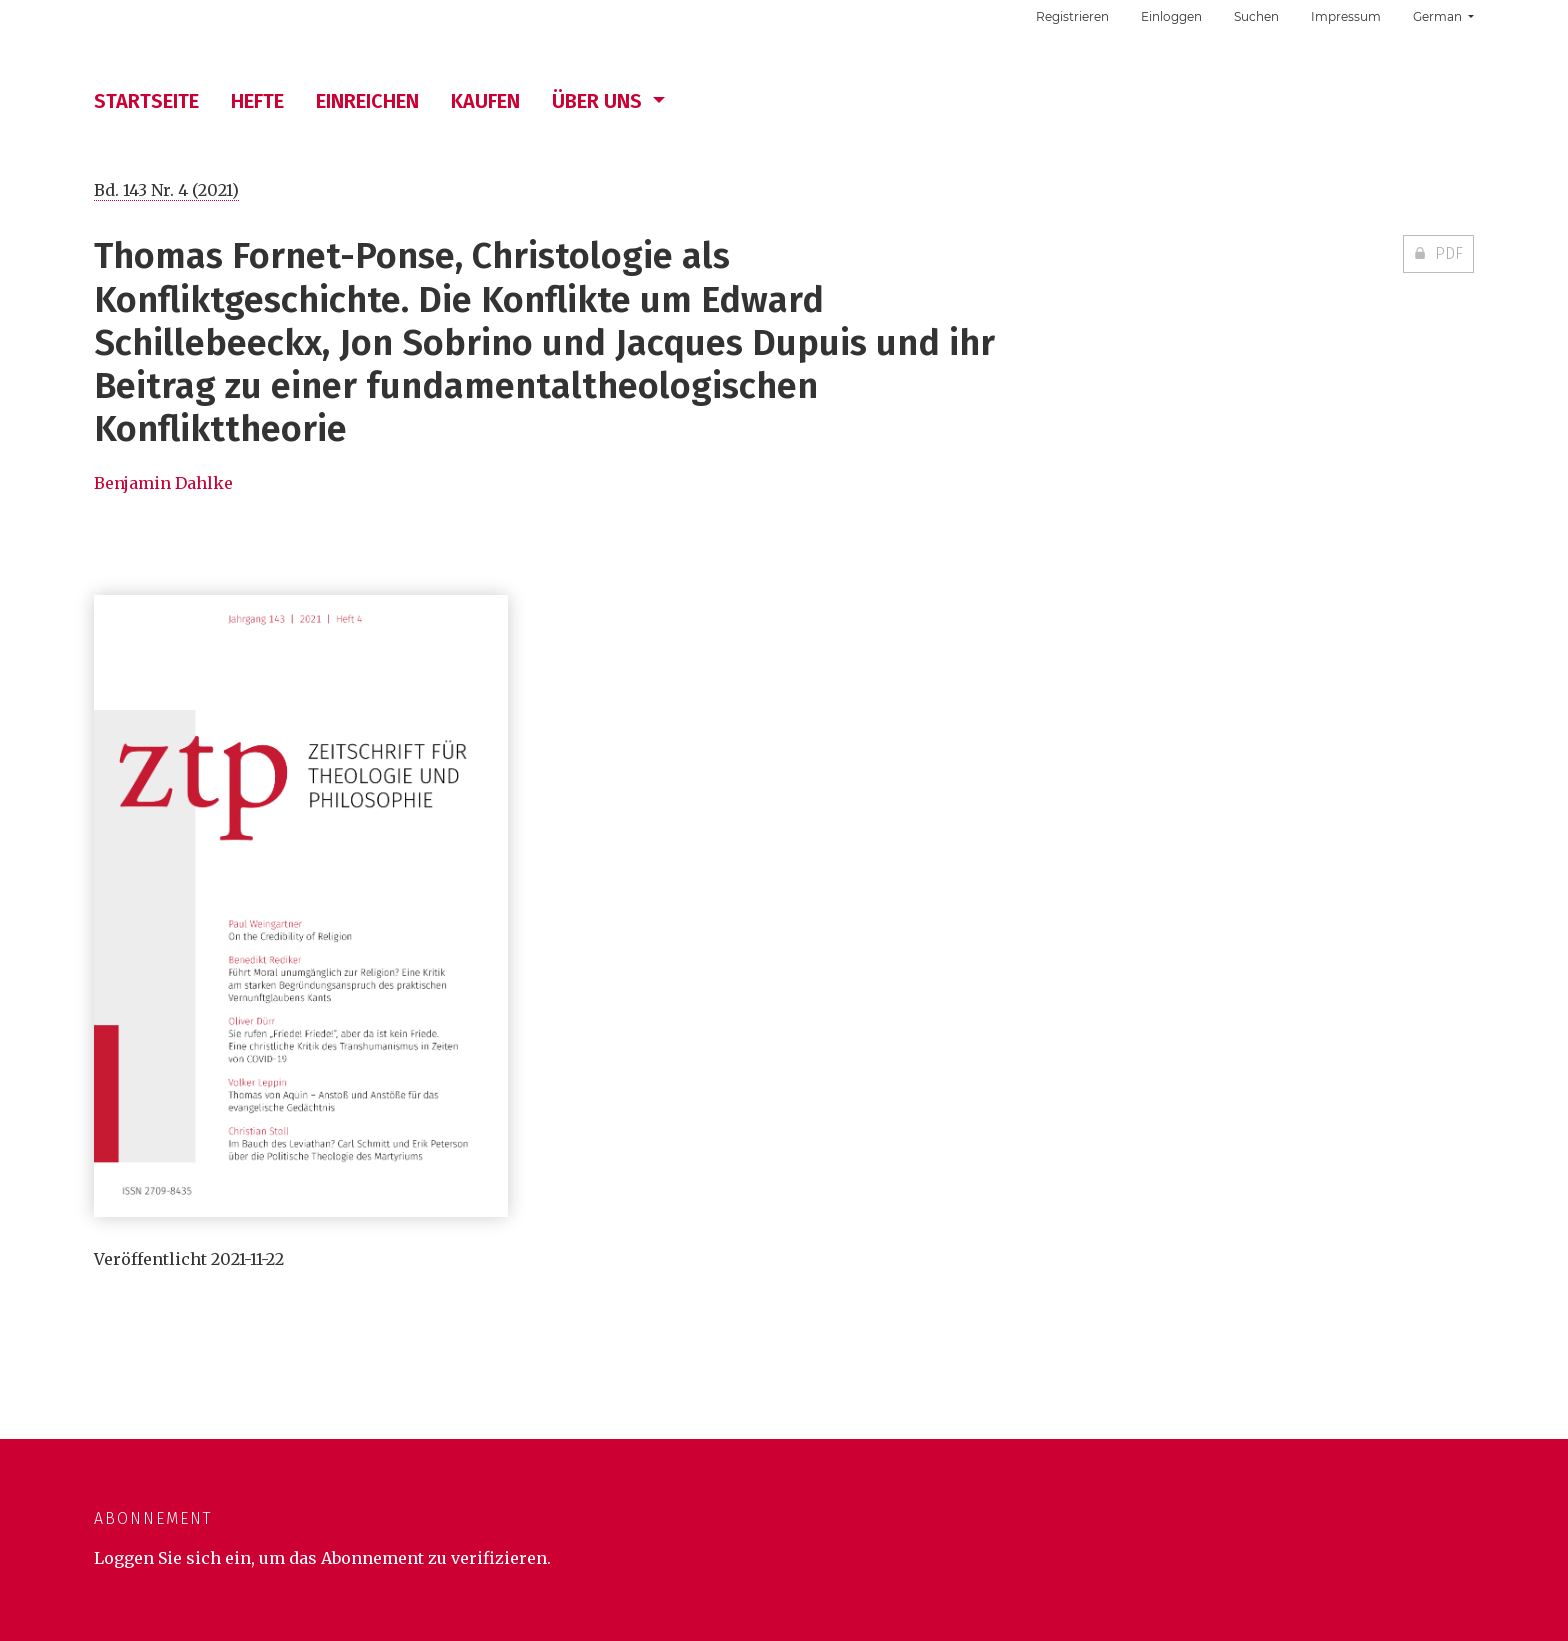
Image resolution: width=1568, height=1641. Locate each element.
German (1451, 14)
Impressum (1346, 16)
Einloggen (1171, 16)
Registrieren (1072, 16)
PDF (1447, 253)
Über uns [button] (599, 101)
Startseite (146, 101)
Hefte (257, 101)
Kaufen (485, 101)
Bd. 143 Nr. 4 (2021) (166, 190)
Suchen (1256, 16)
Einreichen (367, 101)
